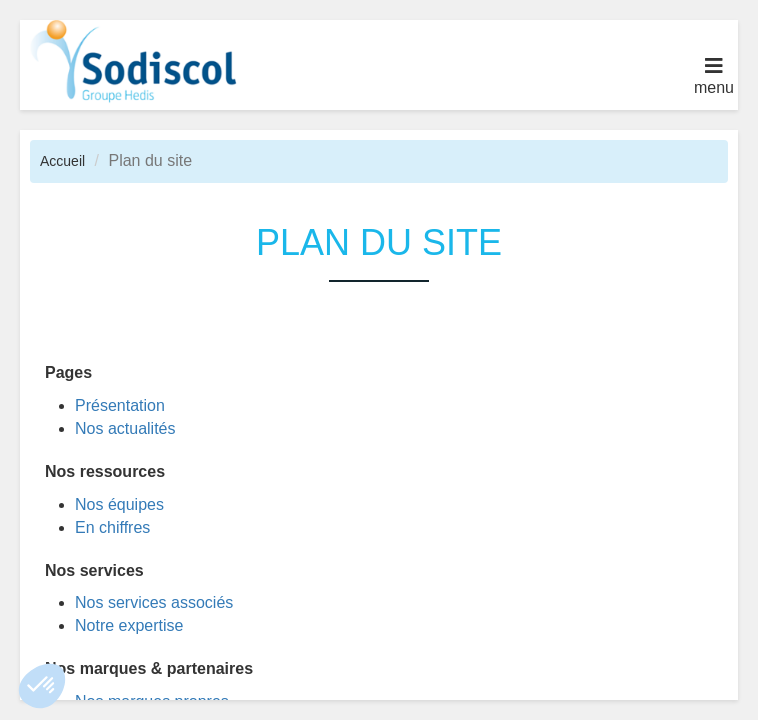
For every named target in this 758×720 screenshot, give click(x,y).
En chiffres (112, 527)
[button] (42, 686)
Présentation (120, 405)
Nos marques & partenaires (149, 668)
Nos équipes (119, 504)
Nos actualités (125, 428)
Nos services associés (154, 602)
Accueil (62, 161)
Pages (68, 372)
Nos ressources (105, 471)
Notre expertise (129, 625)
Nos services (94, 570)
